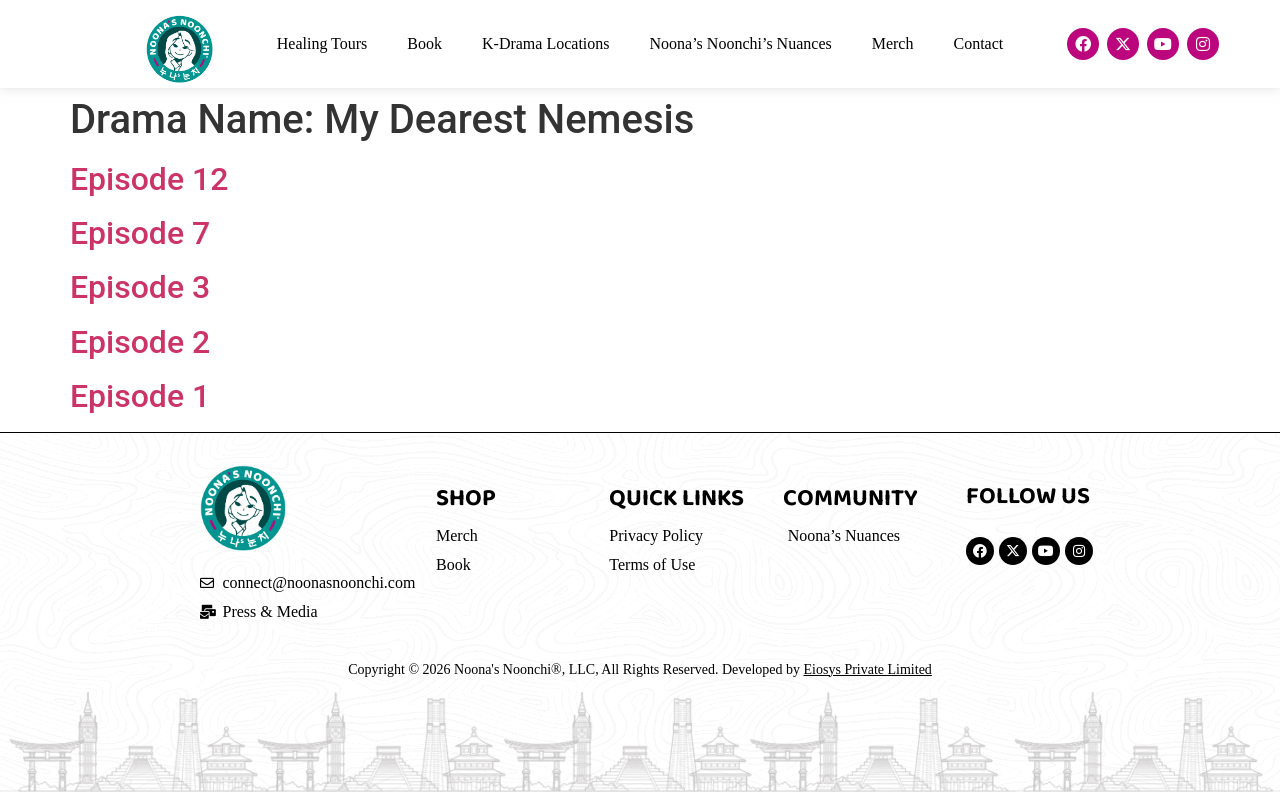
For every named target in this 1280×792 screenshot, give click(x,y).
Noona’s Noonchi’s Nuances (741, 43)
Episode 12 (149, 179)
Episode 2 (140, 342)
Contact (978, 43)
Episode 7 (140, 233)
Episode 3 (140, 287)
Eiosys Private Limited (868, 669)
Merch (893, 43)
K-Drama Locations (546, 43)
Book (424, 43)
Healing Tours (322, 43)
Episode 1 (140, 396)
